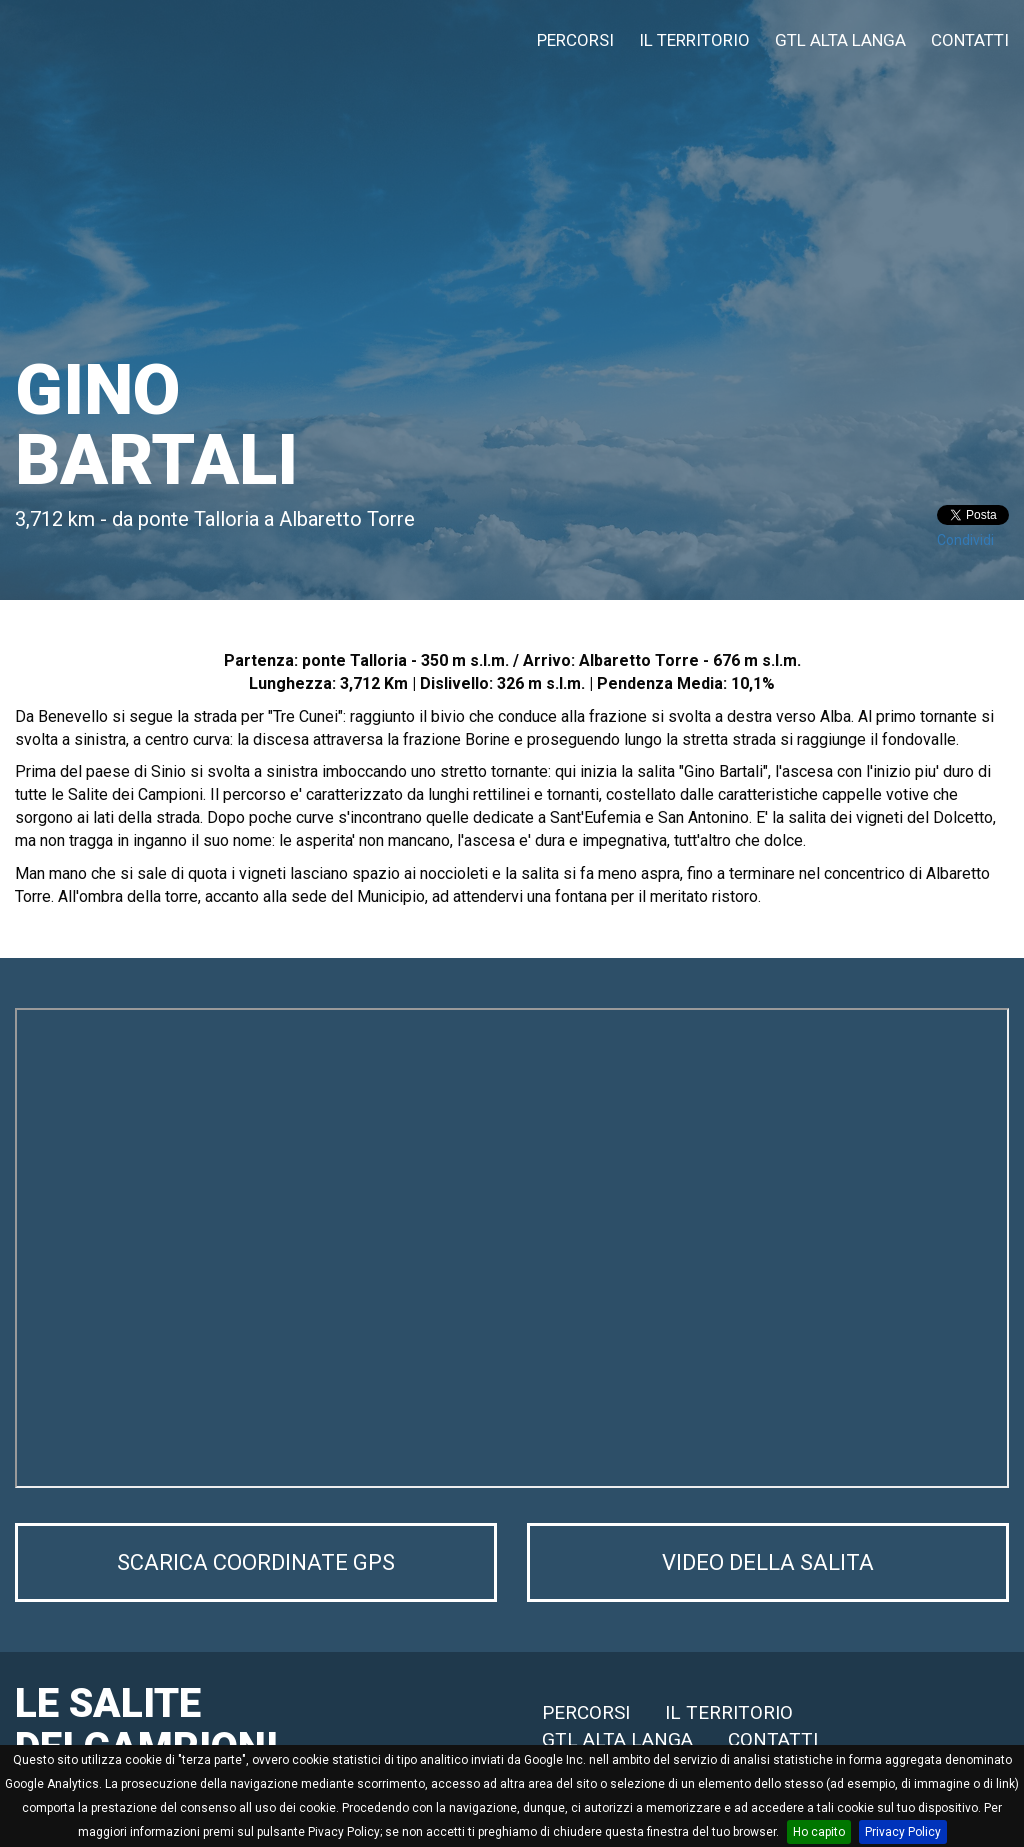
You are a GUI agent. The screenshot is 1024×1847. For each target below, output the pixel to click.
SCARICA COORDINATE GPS (256, 1567)
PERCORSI (575, 40)
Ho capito (819, 1832)
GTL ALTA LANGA (840, 40)
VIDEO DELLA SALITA (768, 1567)
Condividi (965, 540)
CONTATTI (970, 40)
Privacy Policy (903, 1832)
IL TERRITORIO (694, 40)
